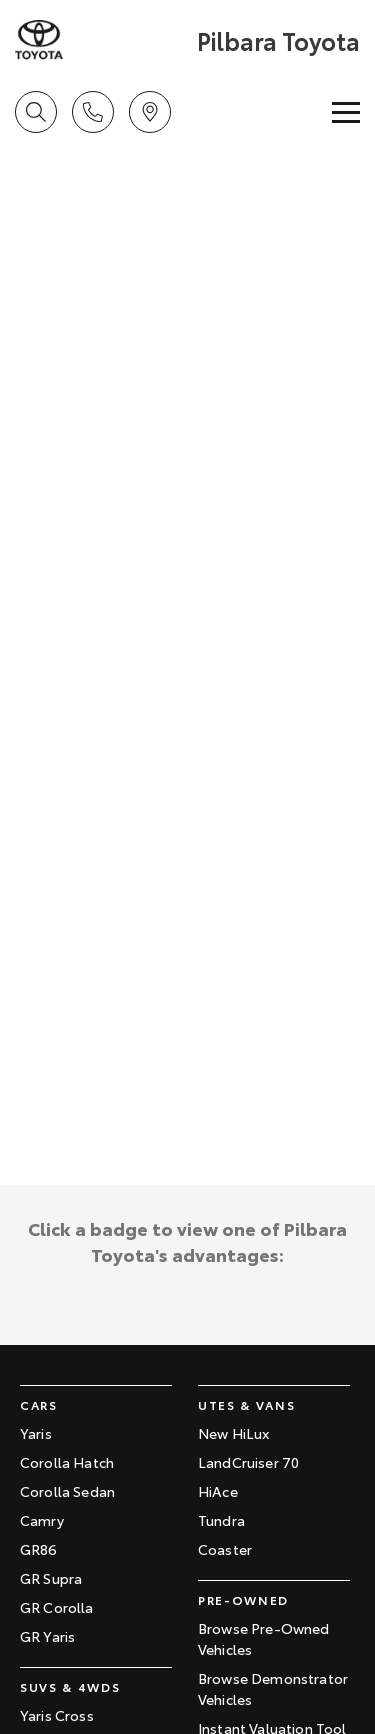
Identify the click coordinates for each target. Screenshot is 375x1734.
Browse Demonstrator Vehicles (273, 1688)
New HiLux (233, 1433)
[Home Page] (103, 40)
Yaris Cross (57, 1715)
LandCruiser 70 (248, 1462)
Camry (42, 1520)
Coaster (225, 1549)
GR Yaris (47, 1636)
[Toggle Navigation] (346, 112)
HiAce (218, 1491)
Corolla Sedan (67, 1491)
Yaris (36, 1433)
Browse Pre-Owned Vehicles (264, 1638)
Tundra (221, 1520)
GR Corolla (57, 1607)
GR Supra (51, 1578)
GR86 (39, 1549)
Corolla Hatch (67, 1462)
